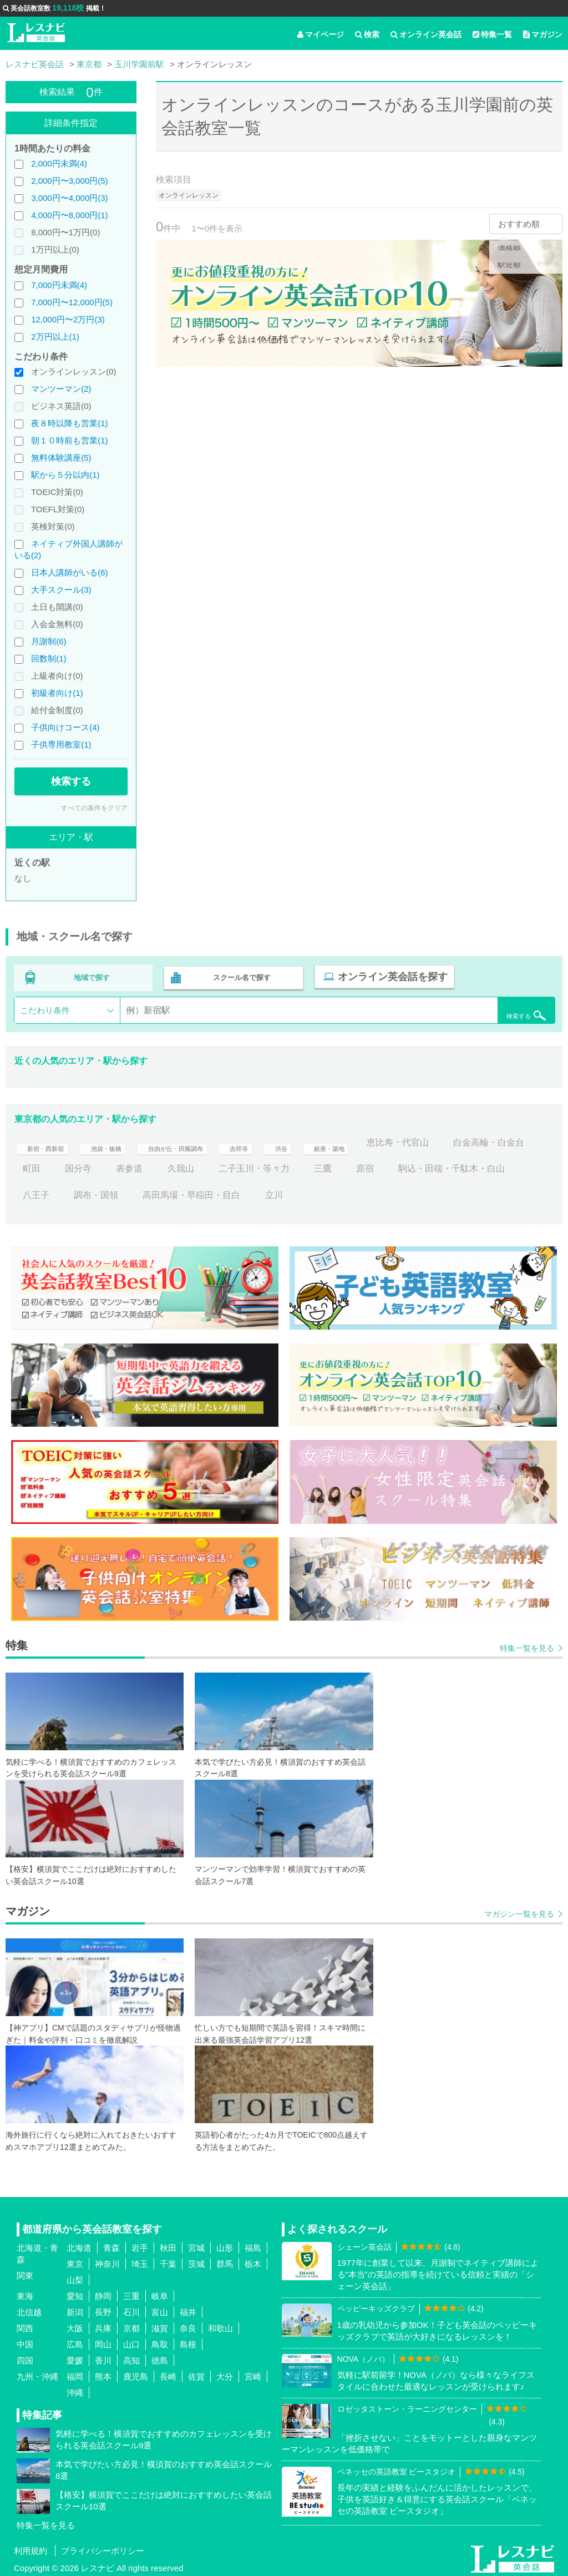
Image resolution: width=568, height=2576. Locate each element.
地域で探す (92, 976)
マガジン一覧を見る (519, 1910)
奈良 (188, 2325)
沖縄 (75, 2389)
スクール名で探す (240, 976)
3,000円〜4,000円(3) (69, 198)
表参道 (225, 1165)
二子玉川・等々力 (349, 1165)
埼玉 (139, 2260)
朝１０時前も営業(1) (69, 440)
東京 (75, 2260)
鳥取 (159, 2341)
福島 (253, 2244)
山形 (224, 2244)
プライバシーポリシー (102, 2547)
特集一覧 (492, 34)
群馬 (224, 2260)
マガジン (542, 34)
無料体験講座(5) (61, 457)
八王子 (167, 1191)
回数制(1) (48, 658)
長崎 (168, 2373)
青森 (111, 2244)
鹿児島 (135, 2373)
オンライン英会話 (426, 34)
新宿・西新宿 (49, 1139)
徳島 (159, 2357)
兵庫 (103, 2325)
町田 (127, 1165)
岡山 (103, 2341)
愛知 (75, 2292)
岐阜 (159, 2292)
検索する (71, 781)
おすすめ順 (519, 224)
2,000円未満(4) (59, 163)
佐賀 (196, 2373)
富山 (159, 2309)
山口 (131, 2341)
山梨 (75, 2276)
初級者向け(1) (57, 693)
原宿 (460, 1165)
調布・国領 (227, 1191)
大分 (224, 2373)
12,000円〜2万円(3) (68, 319)
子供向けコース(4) (65, 727)
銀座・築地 (389, 1139)
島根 (188, 2341)
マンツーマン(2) (61, 388)
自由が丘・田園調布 (209, 1139)
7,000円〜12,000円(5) (72, 302)
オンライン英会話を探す (387, 976)
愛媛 (75, 2357)
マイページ (320, 34)
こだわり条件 (45, 1007)
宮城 (196, 2244)
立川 (405, 1191)
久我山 (276, 1165)
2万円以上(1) (55, 336)
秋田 (168, 2244)
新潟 (75, 2309)
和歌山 (220, 2325)
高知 (131, 2357)
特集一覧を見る (527, 1644)
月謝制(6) (48, 641)
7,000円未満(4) (59, 285)
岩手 (139, 2244)
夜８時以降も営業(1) (69, 423)
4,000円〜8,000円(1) (69, 215)
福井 (188, 2309)
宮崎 (253, 2373)
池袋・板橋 (122, 1139)
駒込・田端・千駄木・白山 (76, 1191)
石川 (131, 2309)
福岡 (75, 2373)
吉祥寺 (287, 1139)
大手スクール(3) (61, 589)
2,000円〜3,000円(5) (69, 180)
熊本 (103, 2373)
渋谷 (334, 1139)
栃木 (253, 2260)
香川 (103, 2357)
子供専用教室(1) (61, 744)
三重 (131, 2292)
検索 (367, 34)
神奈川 (107, 2260)
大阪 (75, 2325)
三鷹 (418, 1165)
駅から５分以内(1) (65, 474)
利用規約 (30, 2547)
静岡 (103, 2292)
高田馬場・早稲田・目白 (323, 1191)
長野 (103, 2309)
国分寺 (173, 1165)
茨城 (196, 2260)
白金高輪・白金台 (58, 1165)
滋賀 (159, 2325)
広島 (75, 2341)
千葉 (168, 2260)
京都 (131, 2325)
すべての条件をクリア (94, 808)
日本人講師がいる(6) (69, 572)
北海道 (79, 2244)
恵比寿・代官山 (467, 1139)
